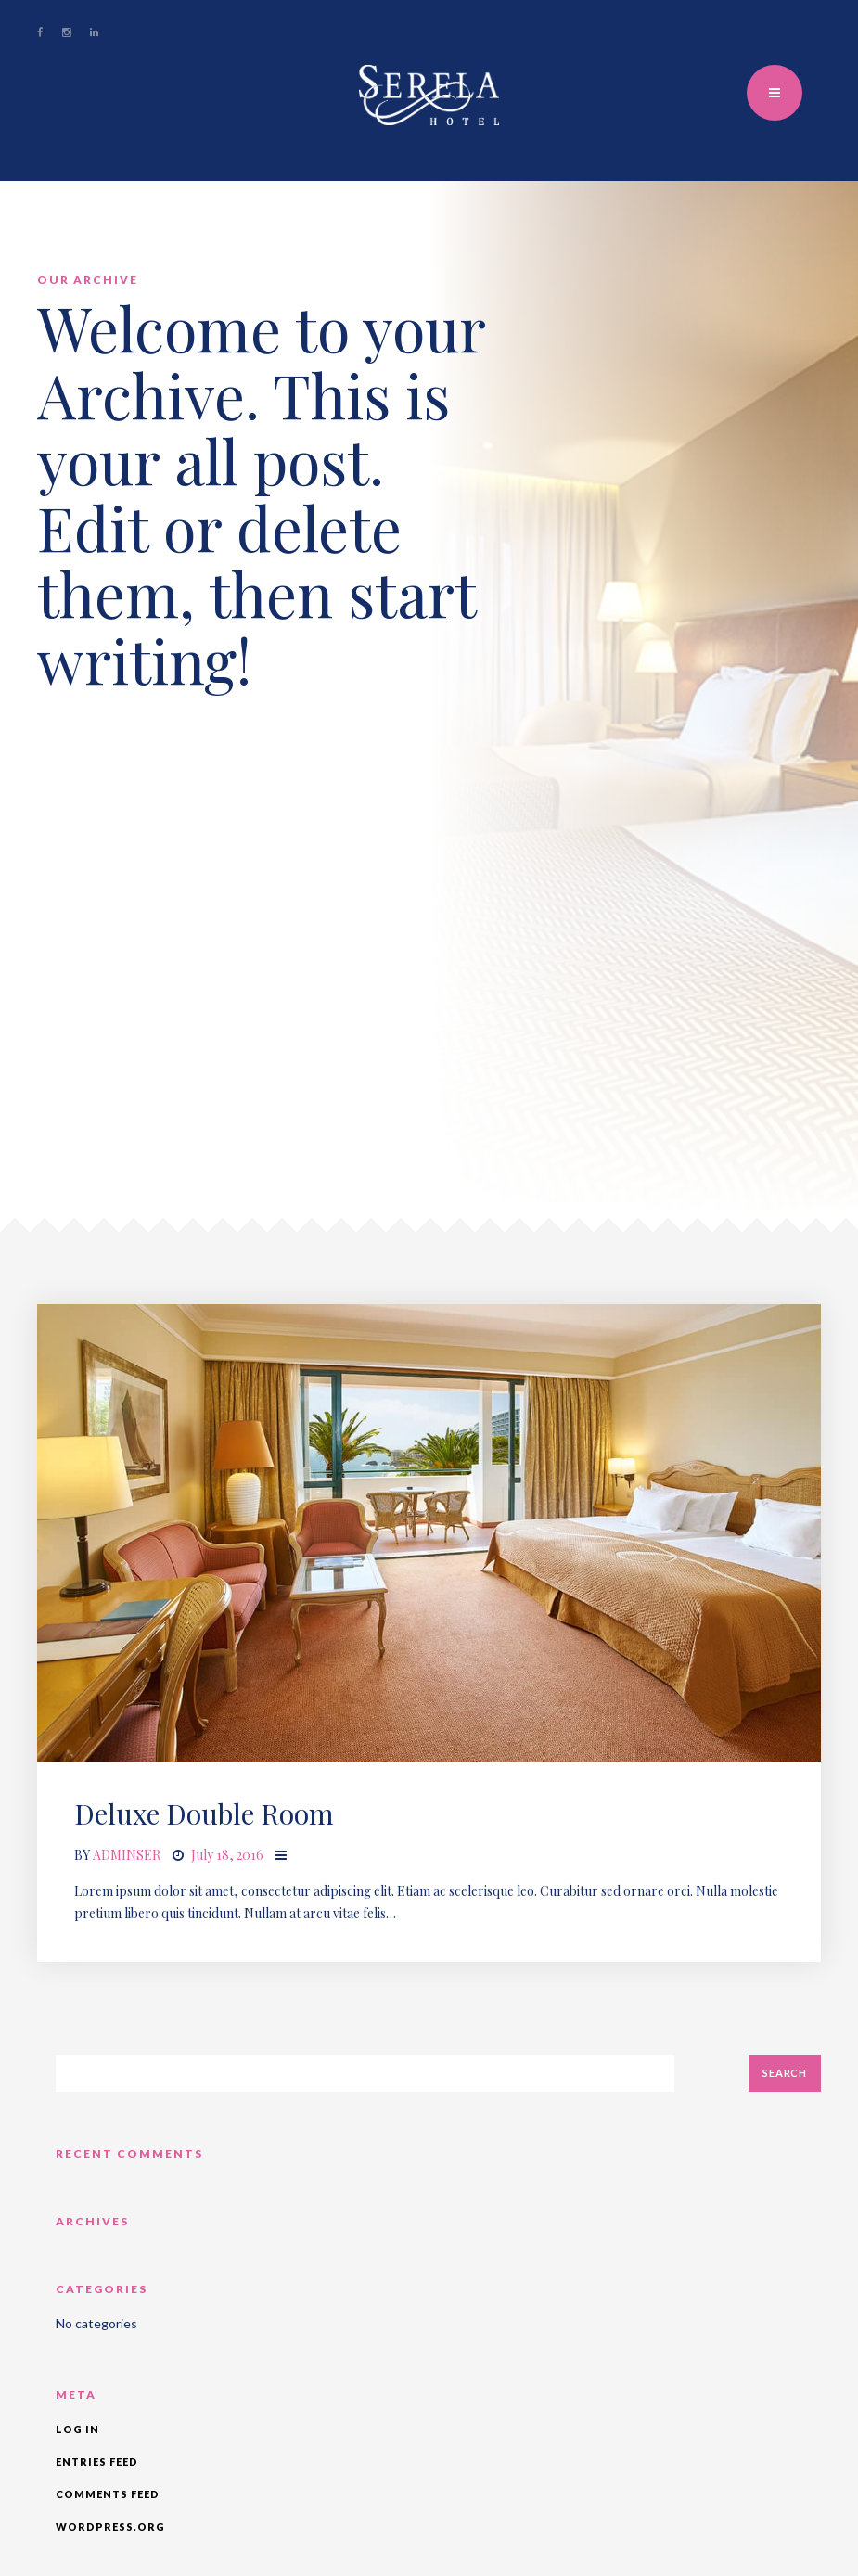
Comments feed (108, 2494)
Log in (77, 2429)
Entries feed (97, 2461)
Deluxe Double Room (204, 1813)
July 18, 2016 (227, 1855)
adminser (126, 1855)
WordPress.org (110, 2526)
